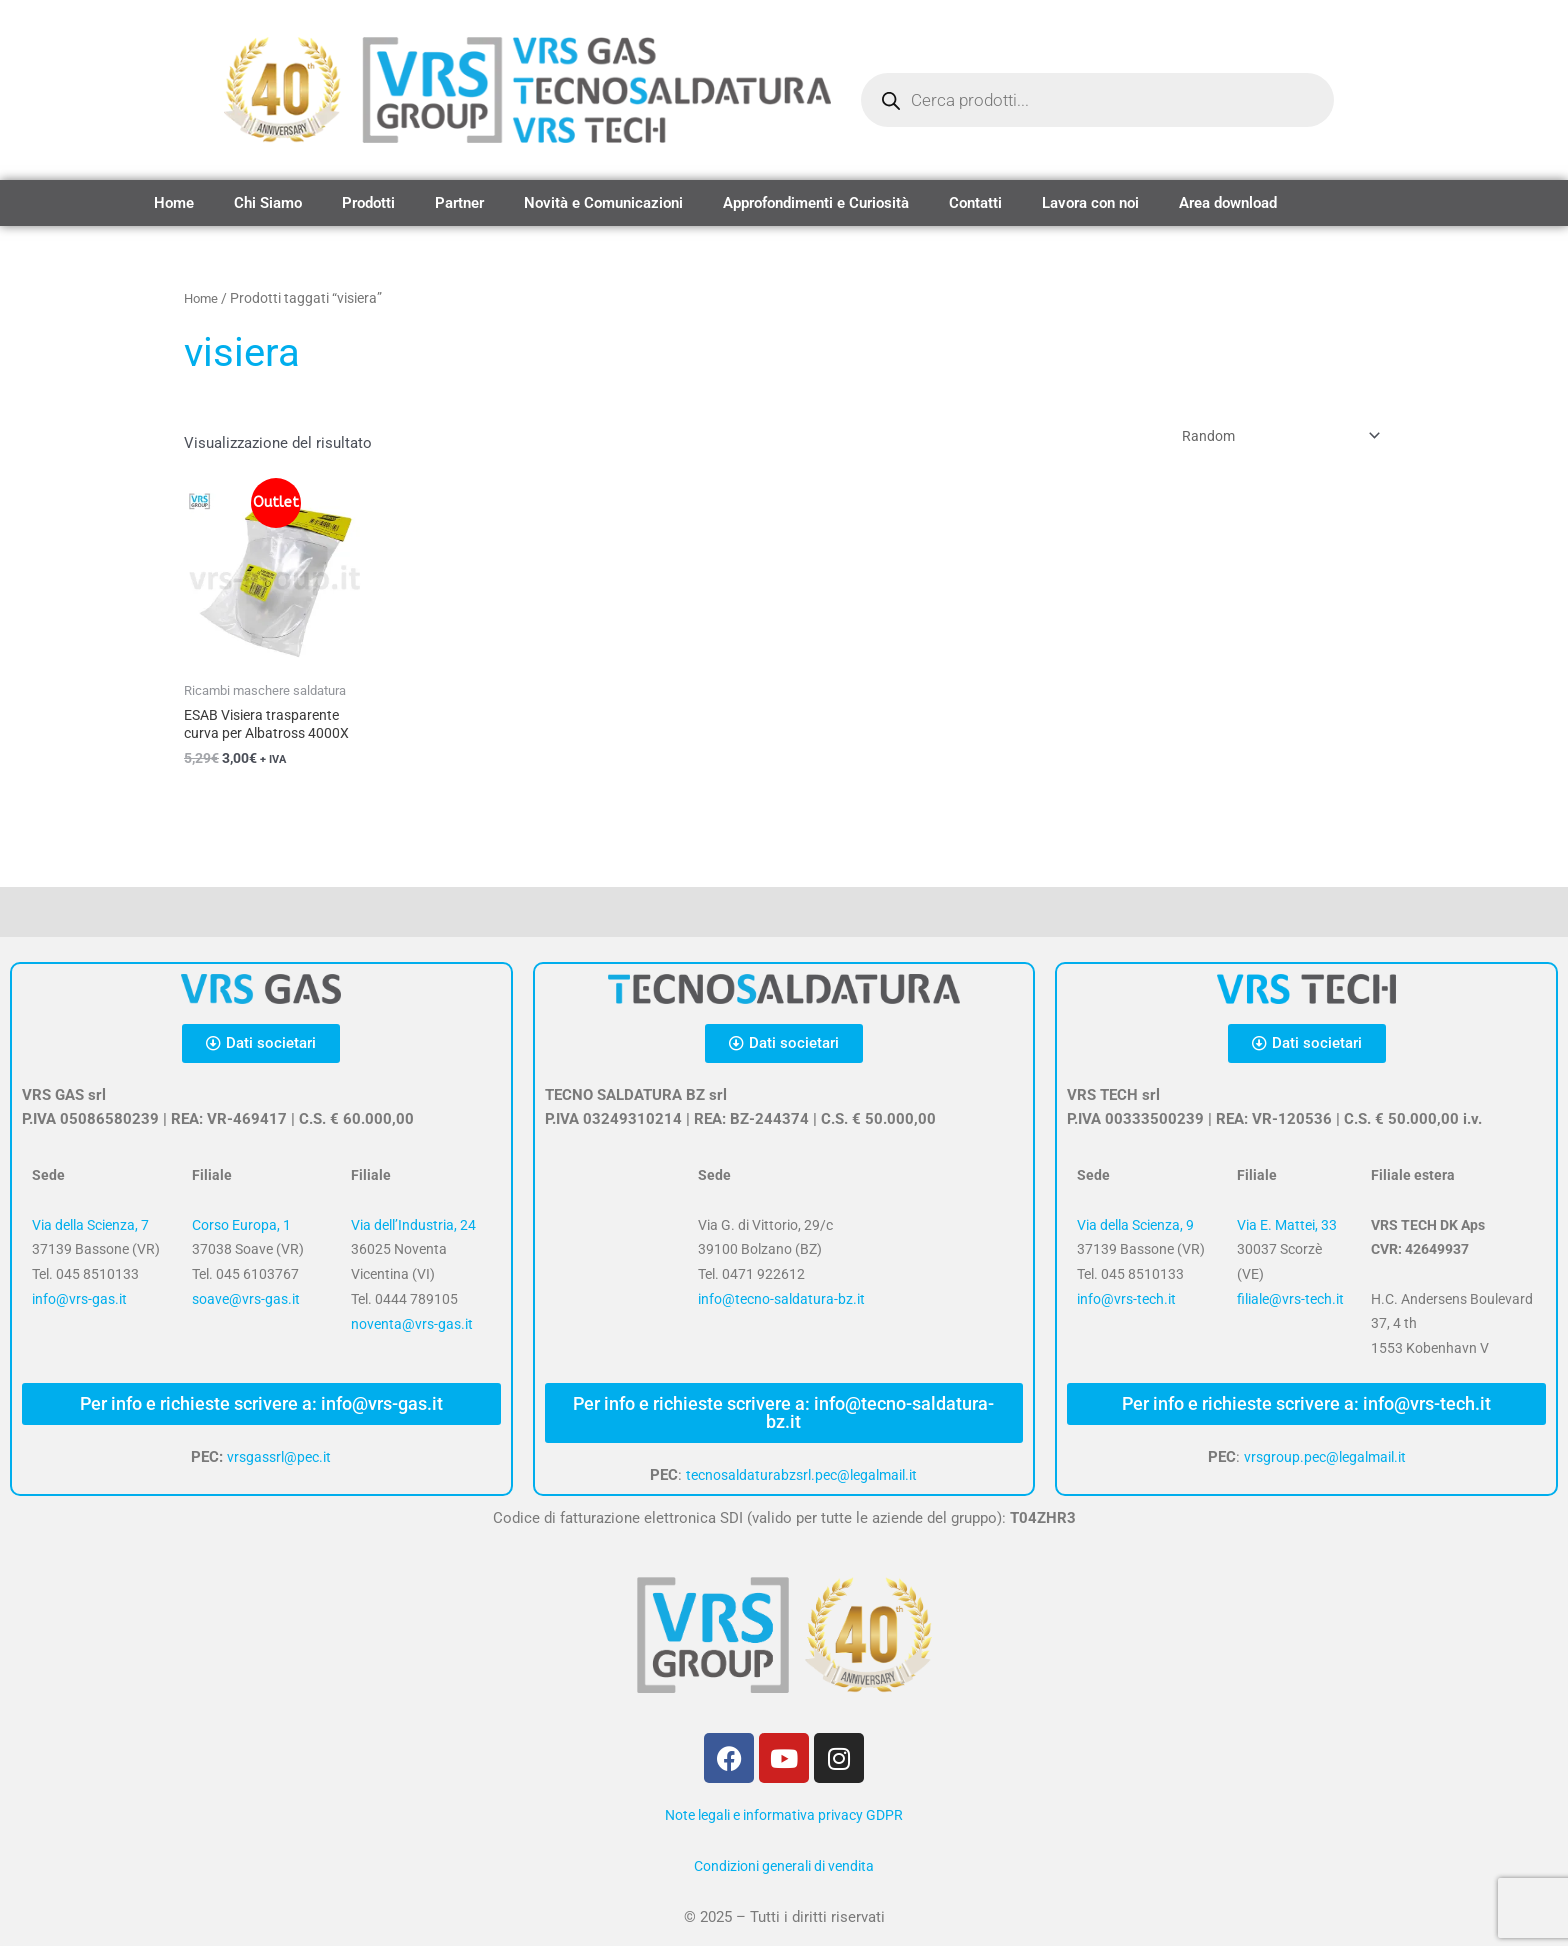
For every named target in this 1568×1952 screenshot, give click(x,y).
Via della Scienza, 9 (1135, 1231)
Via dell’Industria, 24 (413, 1231)
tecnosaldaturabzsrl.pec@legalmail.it (801, 1481)
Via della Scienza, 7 (90, 1231)
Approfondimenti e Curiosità (816, 203)
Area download (1228, 203)
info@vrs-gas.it (79, 1305)
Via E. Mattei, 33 (1287, 1231)
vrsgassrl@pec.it (279, 1463)
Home (174, 203)
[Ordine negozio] (1268, 437)
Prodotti (368, 203)
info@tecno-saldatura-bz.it (781, 1305)
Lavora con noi (1090, 203)
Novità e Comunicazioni (603, 203)
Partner (459, 203)
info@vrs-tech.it (1126, 1305)
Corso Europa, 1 (241, 1231)
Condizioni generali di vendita (784, 1872)
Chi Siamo (268, 203)
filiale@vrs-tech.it (1290, 1305)
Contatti (975, 203)
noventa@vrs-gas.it (412, 1330)
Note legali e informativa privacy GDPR (784, 1821)
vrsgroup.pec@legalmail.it (1324, 1463)
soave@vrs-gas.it (246, 1305)
